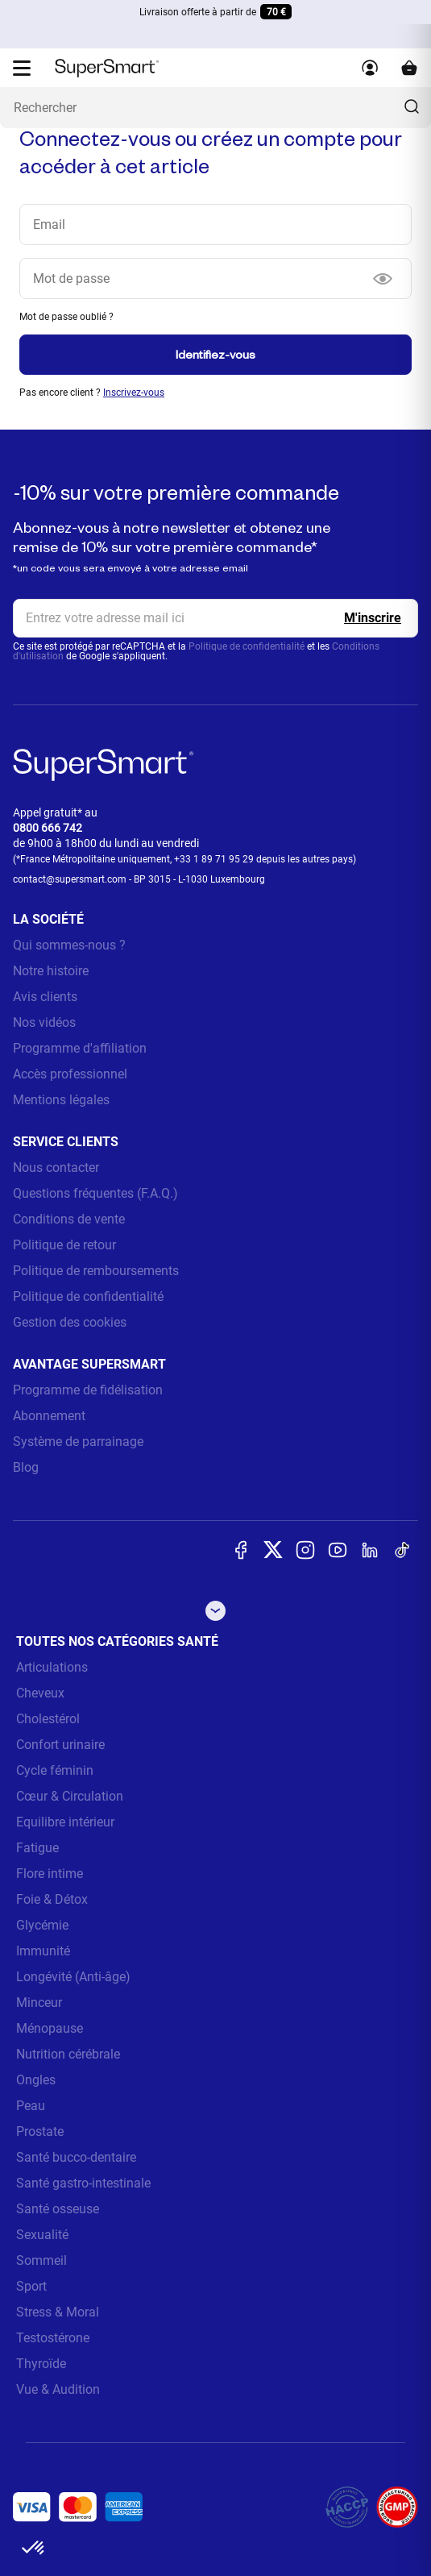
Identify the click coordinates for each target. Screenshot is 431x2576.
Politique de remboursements (96, 1270)
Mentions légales (61, 1099)
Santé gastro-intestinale (83, 2183)
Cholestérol (48, 1718)
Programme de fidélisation (88, 1390)
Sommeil (41, 2260)
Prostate (40, 2131)
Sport (31, 2286)
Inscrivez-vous (133, 392)
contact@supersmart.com (69, 879)
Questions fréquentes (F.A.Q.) (95, 1193)
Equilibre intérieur (65, 1822)
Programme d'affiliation (80, 1048)
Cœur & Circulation (69, 1796)
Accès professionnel (70, 1074)
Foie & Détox (52, 1899)
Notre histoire (51, 970)
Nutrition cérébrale (68, 2054)
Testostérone (52, 2337)
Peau (30, 2105)
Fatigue (37, 1847)
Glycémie (42, 1925)
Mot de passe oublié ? (66, 316)
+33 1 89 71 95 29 (214, 859)
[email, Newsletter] (215, 618)
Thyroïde (41, 2363)
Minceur (39, 2002)
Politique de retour (64, 1245)
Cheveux (40, 1693)
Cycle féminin (54, 1770)
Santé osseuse (57, 2209)
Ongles (36, 2080)
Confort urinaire (60, 1744)
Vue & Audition (58, 2389)
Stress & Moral (57, 2312)
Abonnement (49, 1415)
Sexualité (42, 2234)
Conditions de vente (69, 1219)
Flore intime (49, 1873)
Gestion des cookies (69, 1322)
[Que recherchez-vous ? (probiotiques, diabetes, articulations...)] (215, 107)
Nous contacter (56, 1167)
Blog (26, 1467)
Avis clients (45, 996)
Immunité (43, 1951)
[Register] (372, 618)
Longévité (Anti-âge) (73, 1976)
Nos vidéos (44, 1022)
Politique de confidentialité (247, 646)
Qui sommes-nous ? (69, 945)
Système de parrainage (78, 1441)
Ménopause (49, 2028)
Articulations (52, 1667)
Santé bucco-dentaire (76, 2157)
